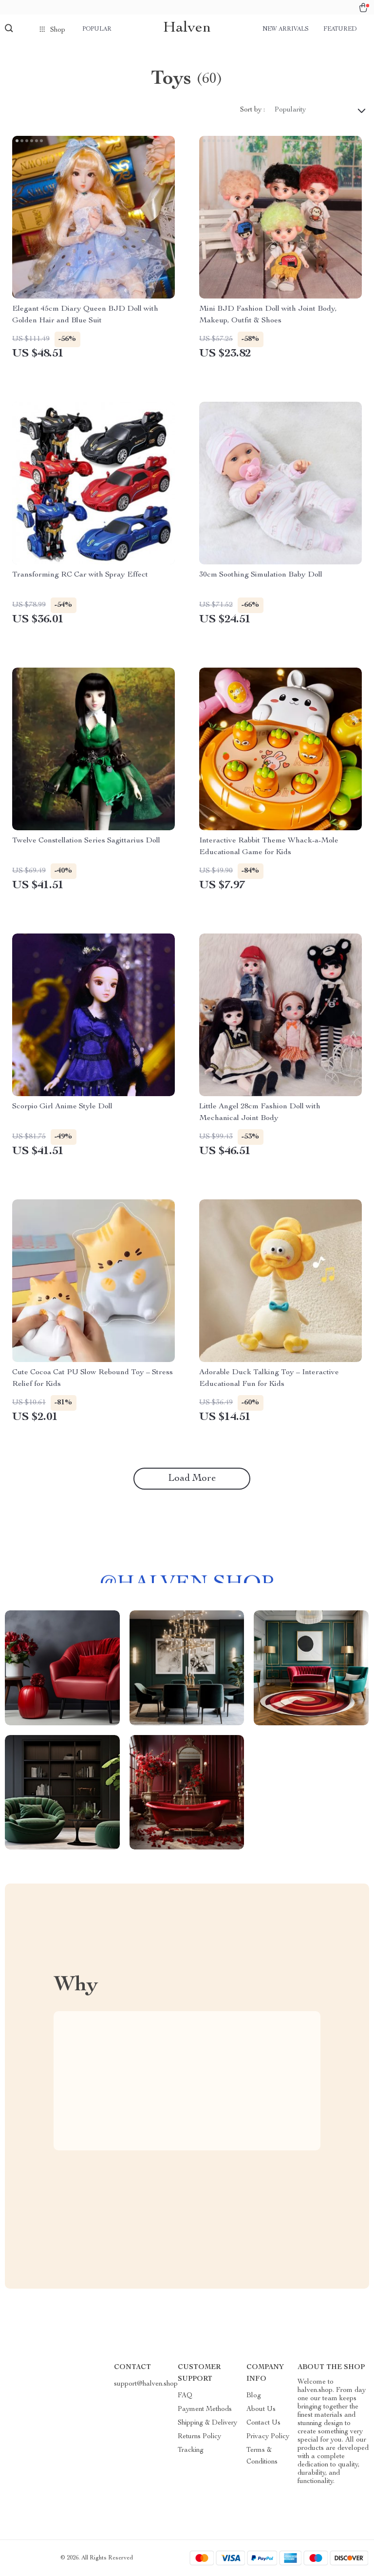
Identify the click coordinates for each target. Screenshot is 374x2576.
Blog (253, 2395)
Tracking (191, 2450)
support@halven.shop (146, 2384)
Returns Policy (199, 2436)
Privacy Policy (267, 2436)
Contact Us (263, 2423)
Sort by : (252, 110)
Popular (97, 29)
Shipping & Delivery (207, 2423)
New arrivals (285, 29)
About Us (261, 2409)
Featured (339, 29)
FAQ (185, 2395)
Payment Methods (205, 2409)
